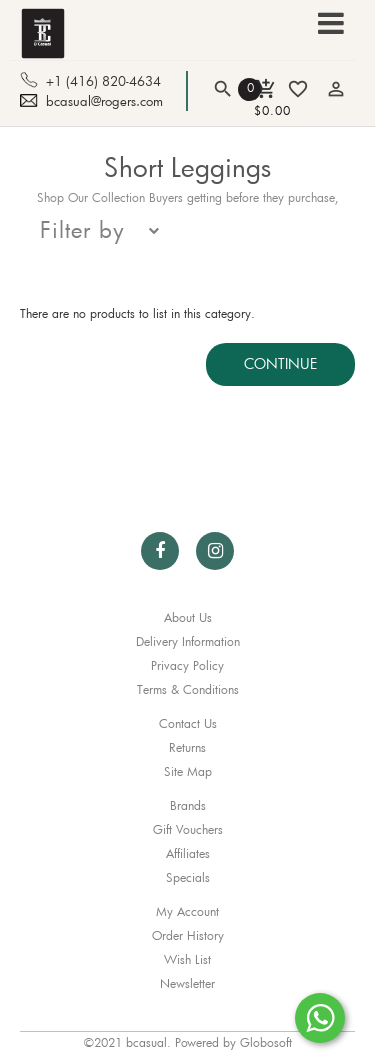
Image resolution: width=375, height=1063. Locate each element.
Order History (188, 935)
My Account (187, 911)
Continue (280, 363)
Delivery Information (188, 641)
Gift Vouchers (188, 829)
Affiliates (188, 853)
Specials (188, 877)
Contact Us (188, 723)
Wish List (187, 959)
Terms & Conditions (188, 689)
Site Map (188, 771)
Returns (187, 747)
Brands (188, 805)
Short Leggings (187, 167)
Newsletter (187, 983)
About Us (188, 617)
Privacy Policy (187, 665)
